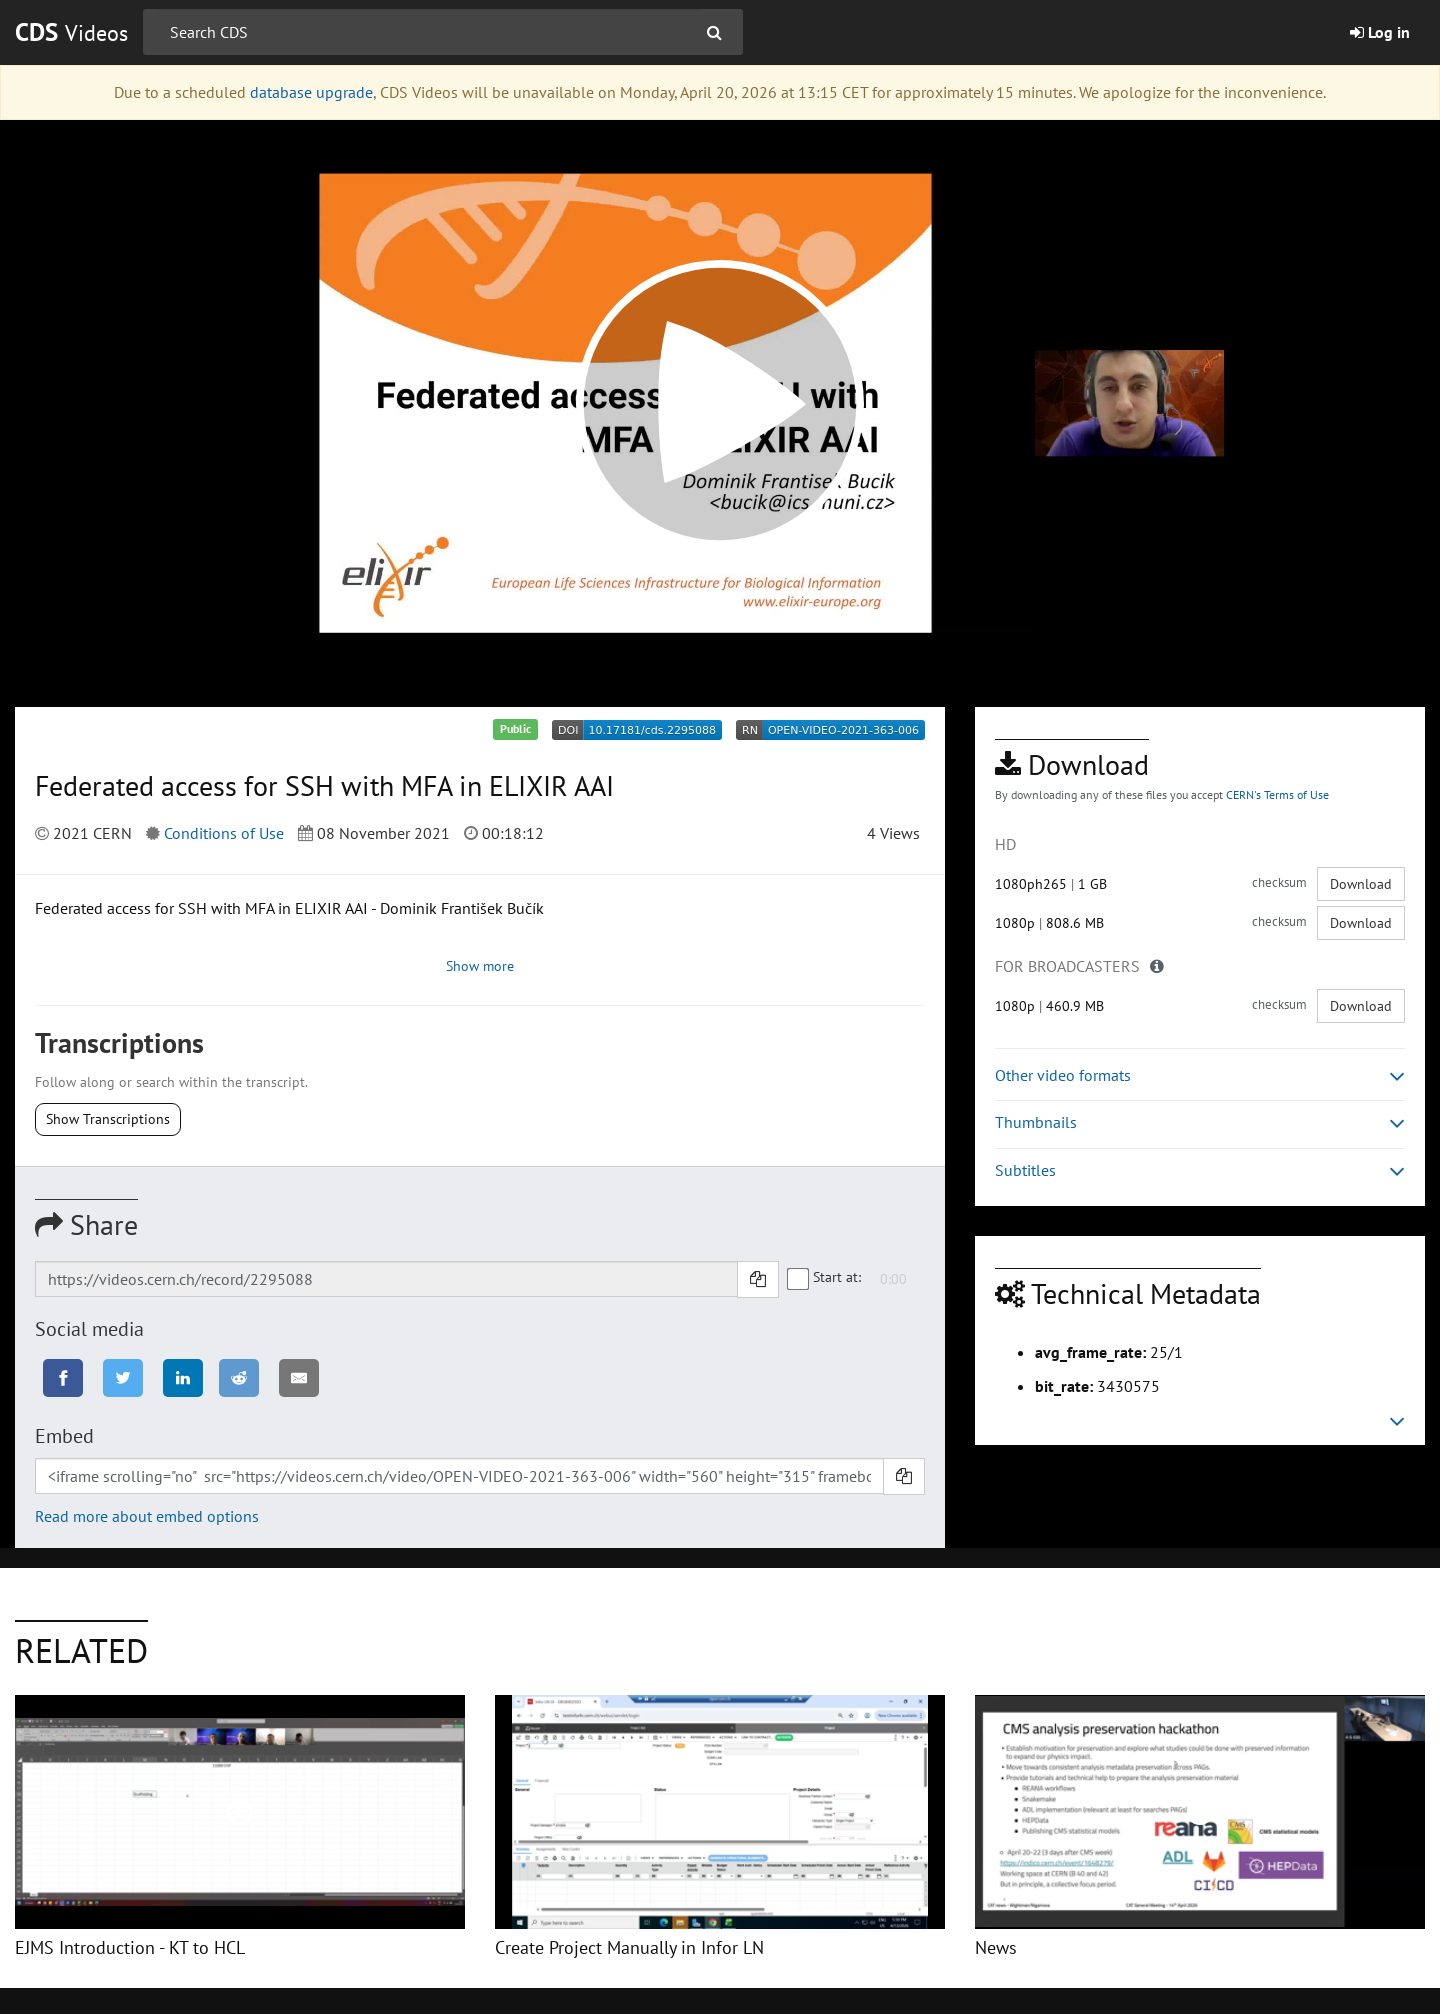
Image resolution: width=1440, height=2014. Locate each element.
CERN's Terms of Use (1277, 794)
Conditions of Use (224, 833)
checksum (1279, 882)
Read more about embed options (147, 1516)
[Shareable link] (386, 1279)
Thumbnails (1200, 1122)
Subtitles (1200, 1170)
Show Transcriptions (108, 1119)
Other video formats (1200, 1075)
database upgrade (311, 92)
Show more (480, 966)
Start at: (825, 1277)
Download (1361, 884)
